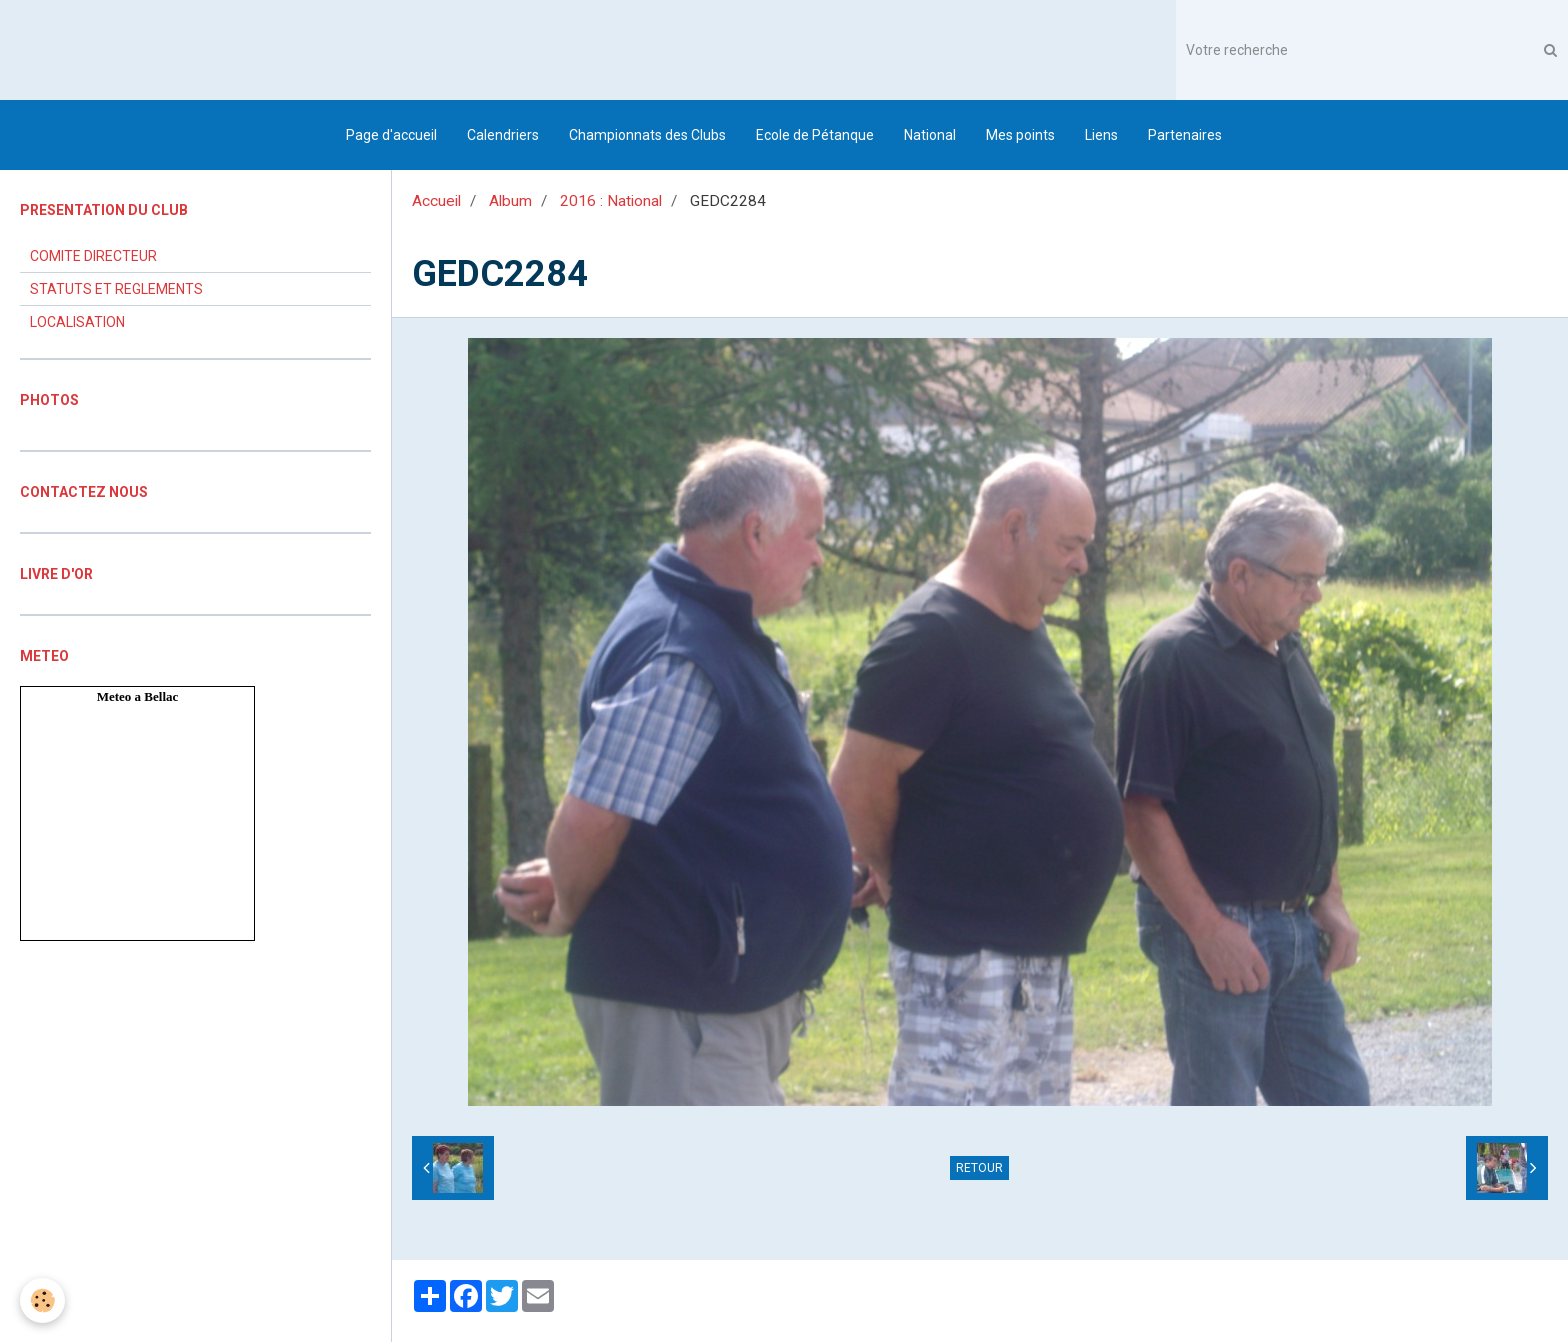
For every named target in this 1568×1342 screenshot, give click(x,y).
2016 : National (611, 201)
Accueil (436, 201)
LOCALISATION (77, 322)
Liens (1101, 135)
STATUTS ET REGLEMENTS (116, 289)
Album (510, 201)
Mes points (1020, 135)
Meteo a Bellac (138, 696)
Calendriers (503, 135)
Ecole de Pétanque (815, 135)
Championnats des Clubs (647, 135)
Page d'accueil (391, 135)
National (930, 135)
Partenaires (1185, 135)
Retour (979, 1168)
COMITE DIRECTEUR (93, 256)
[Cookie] (42, 1300)
